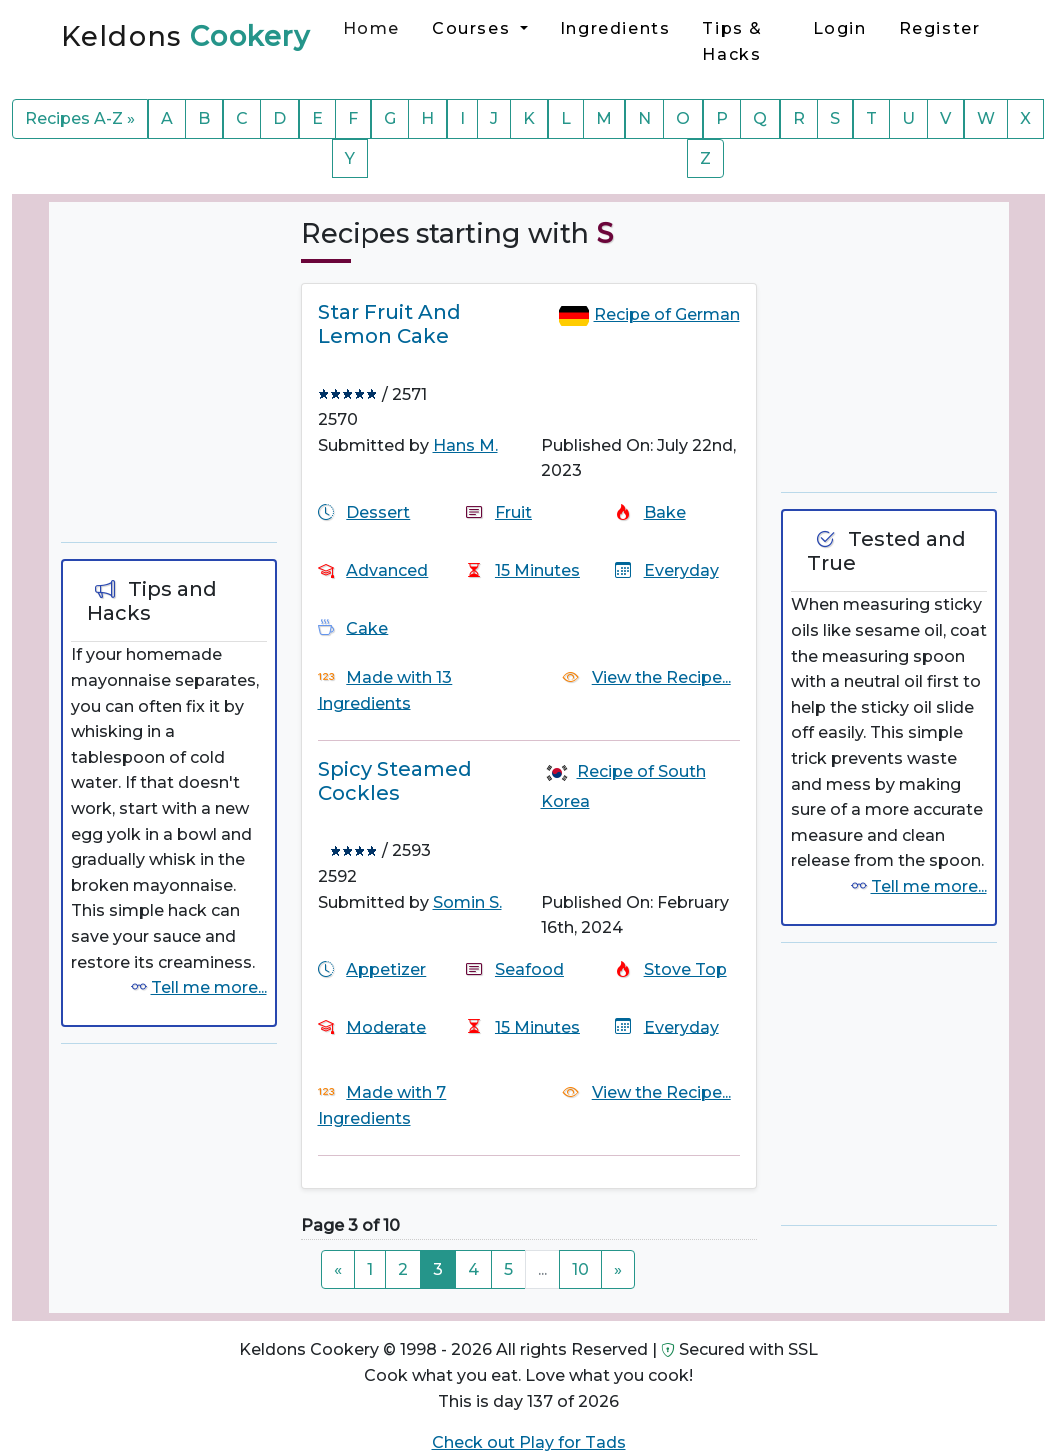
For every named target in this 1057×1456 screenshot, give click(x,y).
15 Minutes (537, 570)
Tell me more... (209, 987)
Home (371, 28)
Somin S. (467, 902)
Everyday (681, 570)
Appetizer (386, 969)
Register (940, 28)
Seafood (529, 969)
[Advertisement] (211, 376)
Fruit (513, 512)
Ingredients (615, 28)
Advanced (387, 570)
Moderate (386, 1026)
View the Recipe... (661, 677)
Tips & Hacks (732, 41)
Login (840, 28)
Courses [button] (474, 28)
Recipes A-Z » (80, 118)
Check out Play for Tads (529, 1442)
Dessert (378, 512)
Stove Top (685, 969)
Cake (367, 627)
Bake (665, 512)
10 (580, 1269)
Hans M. (465, 445)
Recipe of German (667, 314)
